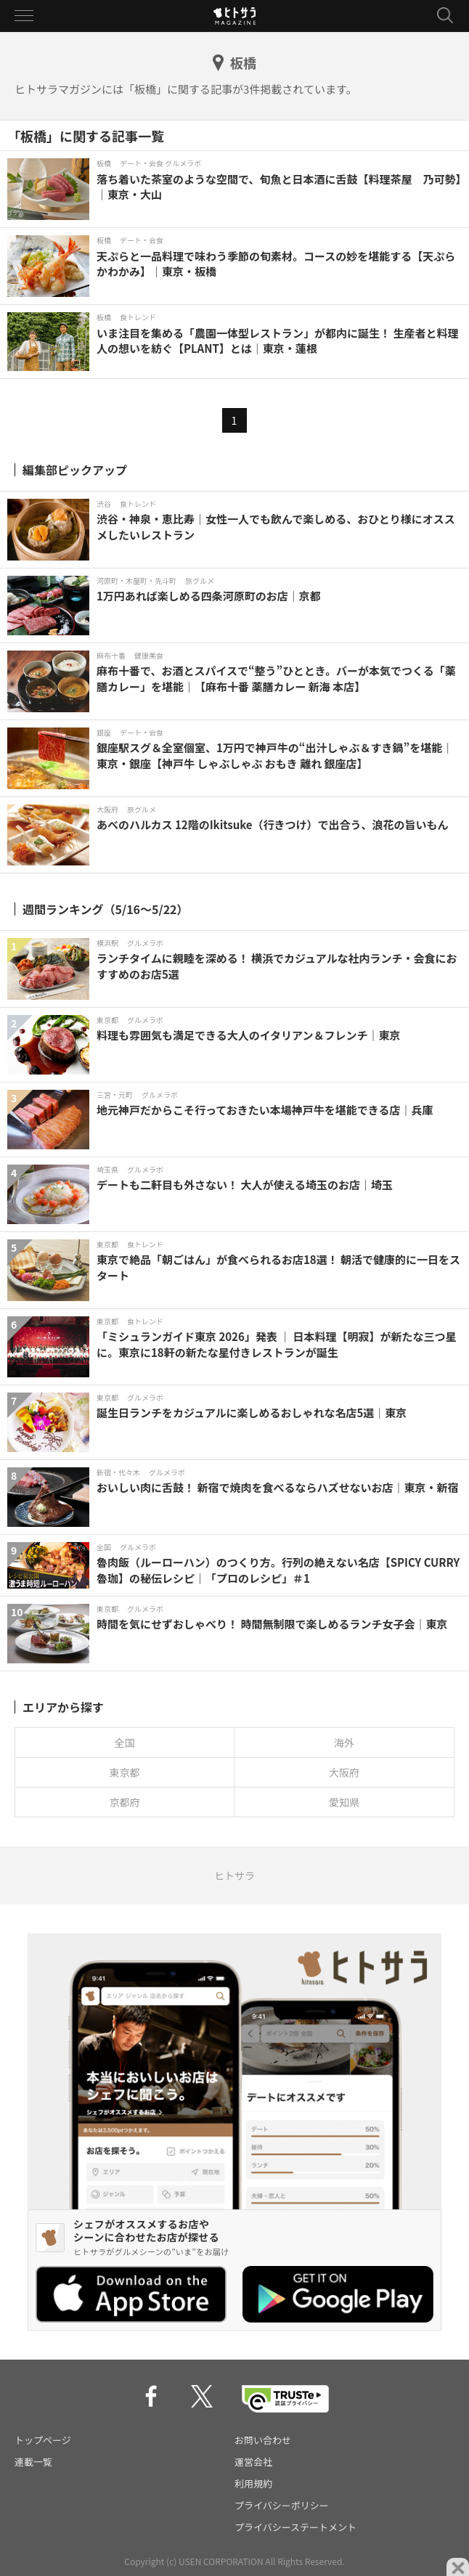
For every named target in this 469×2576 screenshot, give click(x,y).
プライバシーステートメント (295, 2527)
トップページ (43, 2440)
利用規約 (253, 2483)
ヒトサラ (234, 1875)
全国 (125, 1742)
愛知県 (344, 1802)
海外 (344, 1742)
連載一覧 (33, 2462)
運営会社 (253, 2462)
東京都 (125, 1772)
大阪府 (344, 1772)
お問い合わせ (262, 2440)
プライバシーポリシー (281, 2505)
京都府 (125, 1802)
